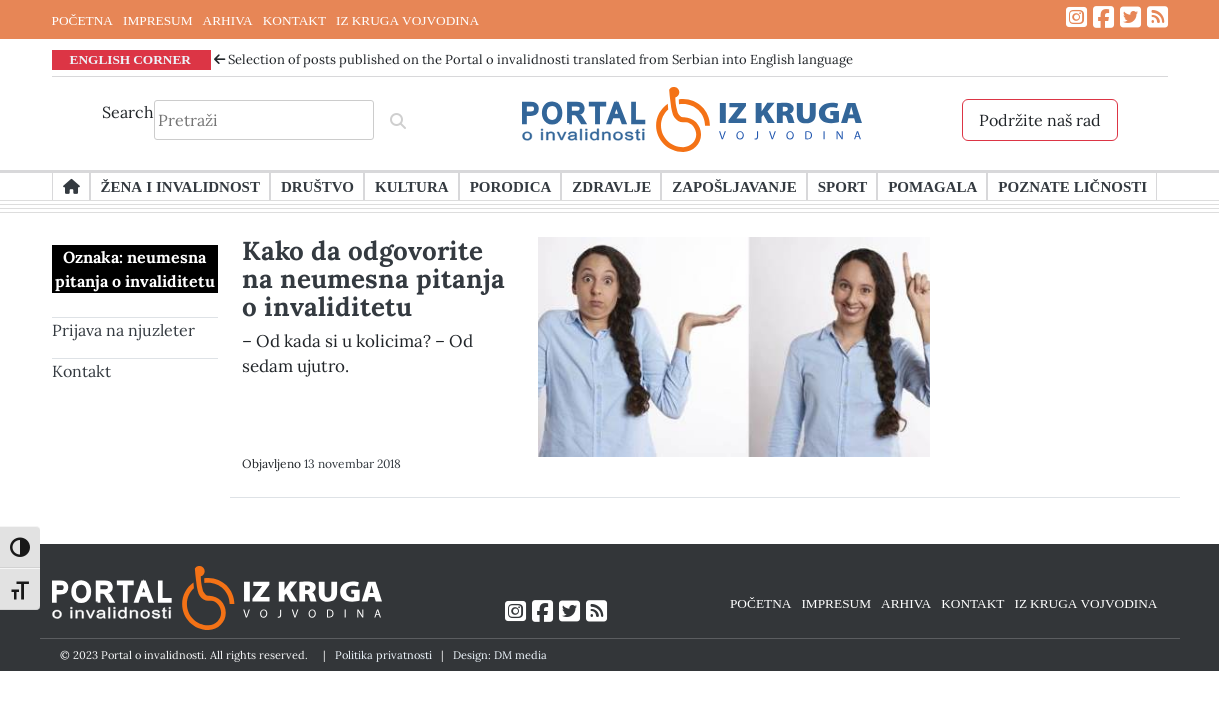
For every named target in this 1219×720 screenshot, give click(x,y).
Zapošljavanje (734, 186)
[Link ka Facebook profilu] (1103, 17)
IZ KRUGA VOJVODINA (407, 20)
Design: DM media (500, 655)
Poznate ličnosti (1072, 186)
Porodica (511, 186)
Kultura (412, 186)
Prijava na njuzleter (123, 330)
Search (128, 112)
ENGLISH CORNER (131, 59)
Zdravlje (611, 186)
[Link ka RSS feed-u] (1157, 17)
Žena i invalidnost (180, 186)
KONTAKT (294, 20)
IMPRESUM (158, 20)
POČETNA (82, 20)
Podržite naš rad (1040, 120)
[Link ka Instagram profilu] (1076, 17)
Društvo (317, 186)
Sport (842, 186)
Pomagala (932, 186)
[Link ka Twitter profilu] (1130, 17)
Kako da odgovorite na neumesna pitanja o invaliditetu (373, 278)
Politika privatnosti (383, 655)
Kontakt (81, 371)
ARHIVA (228, 20)
